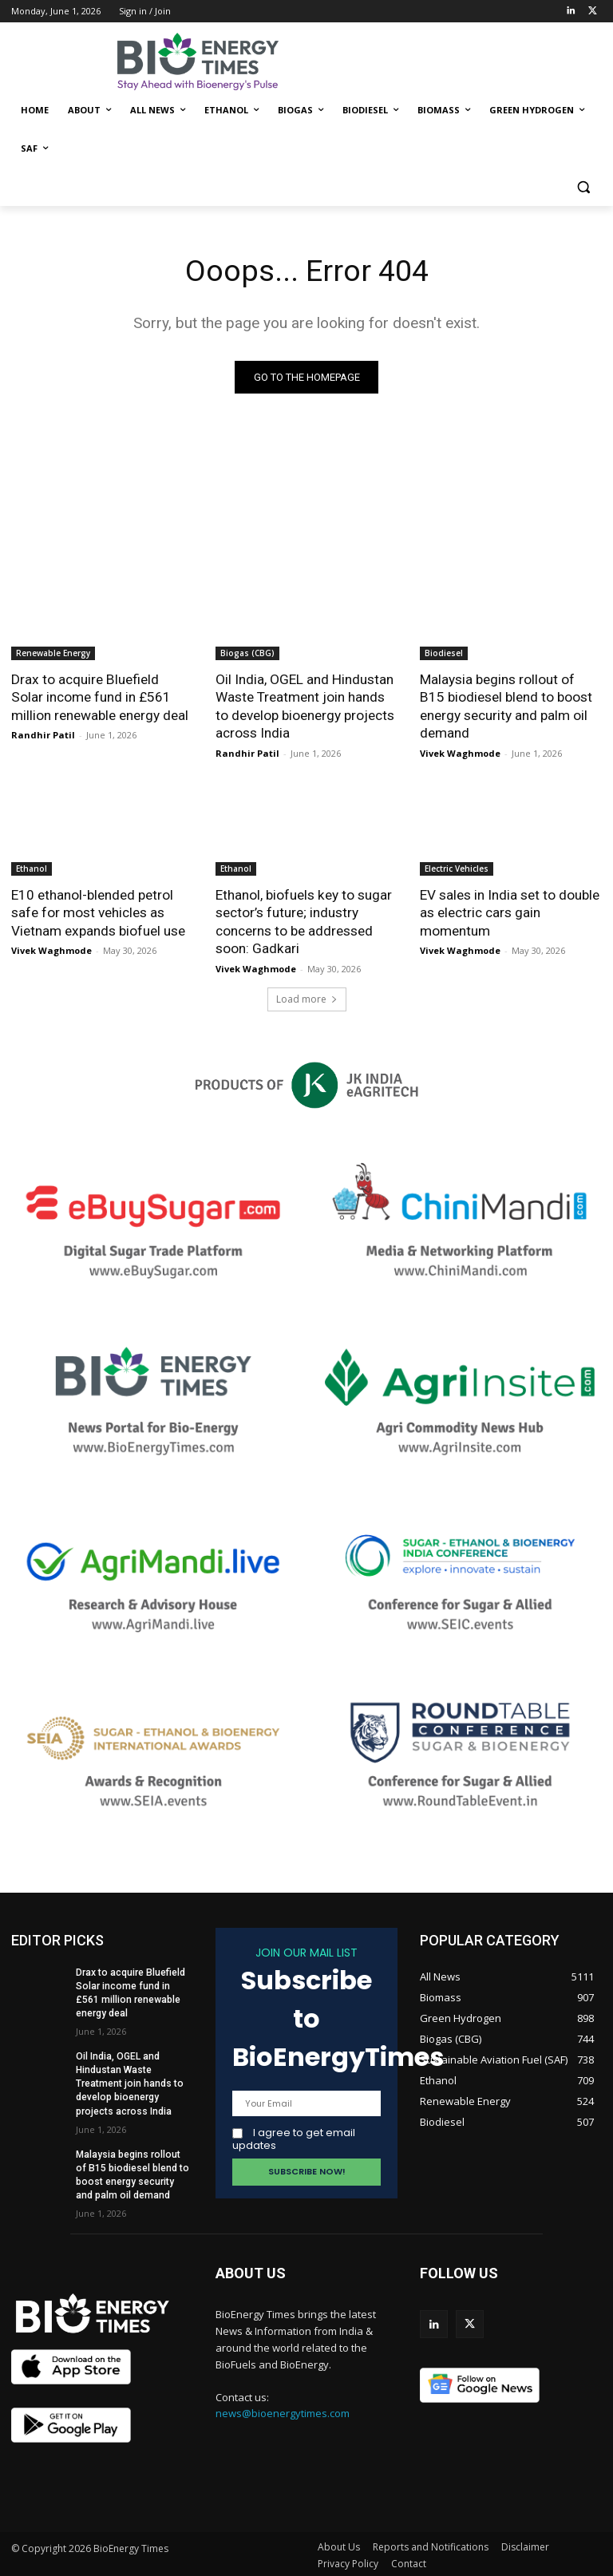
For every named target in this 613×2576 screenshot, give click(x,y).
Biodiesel (444, 653)
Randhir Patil (43, 734)
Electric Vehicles (456, 867)
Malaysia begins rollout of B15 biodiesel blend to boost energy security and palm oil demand (511, 705)
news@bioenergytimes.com (283, 2411)
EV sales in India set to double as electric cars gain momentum (509, 910)
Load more (307, 996)
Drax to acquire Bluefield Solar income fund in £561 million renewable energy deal (101, 696)
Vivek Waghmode (460, 752)
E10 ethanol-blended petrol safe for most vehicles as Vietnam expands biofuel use (97, 910)
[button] (583, 187)
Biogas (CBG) (247, 653)
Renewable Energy (53, 653)
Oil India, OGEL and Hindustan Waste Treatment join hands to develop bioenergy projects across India (305, 705)
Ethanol (31, 867)
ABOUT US (251, 2270)
